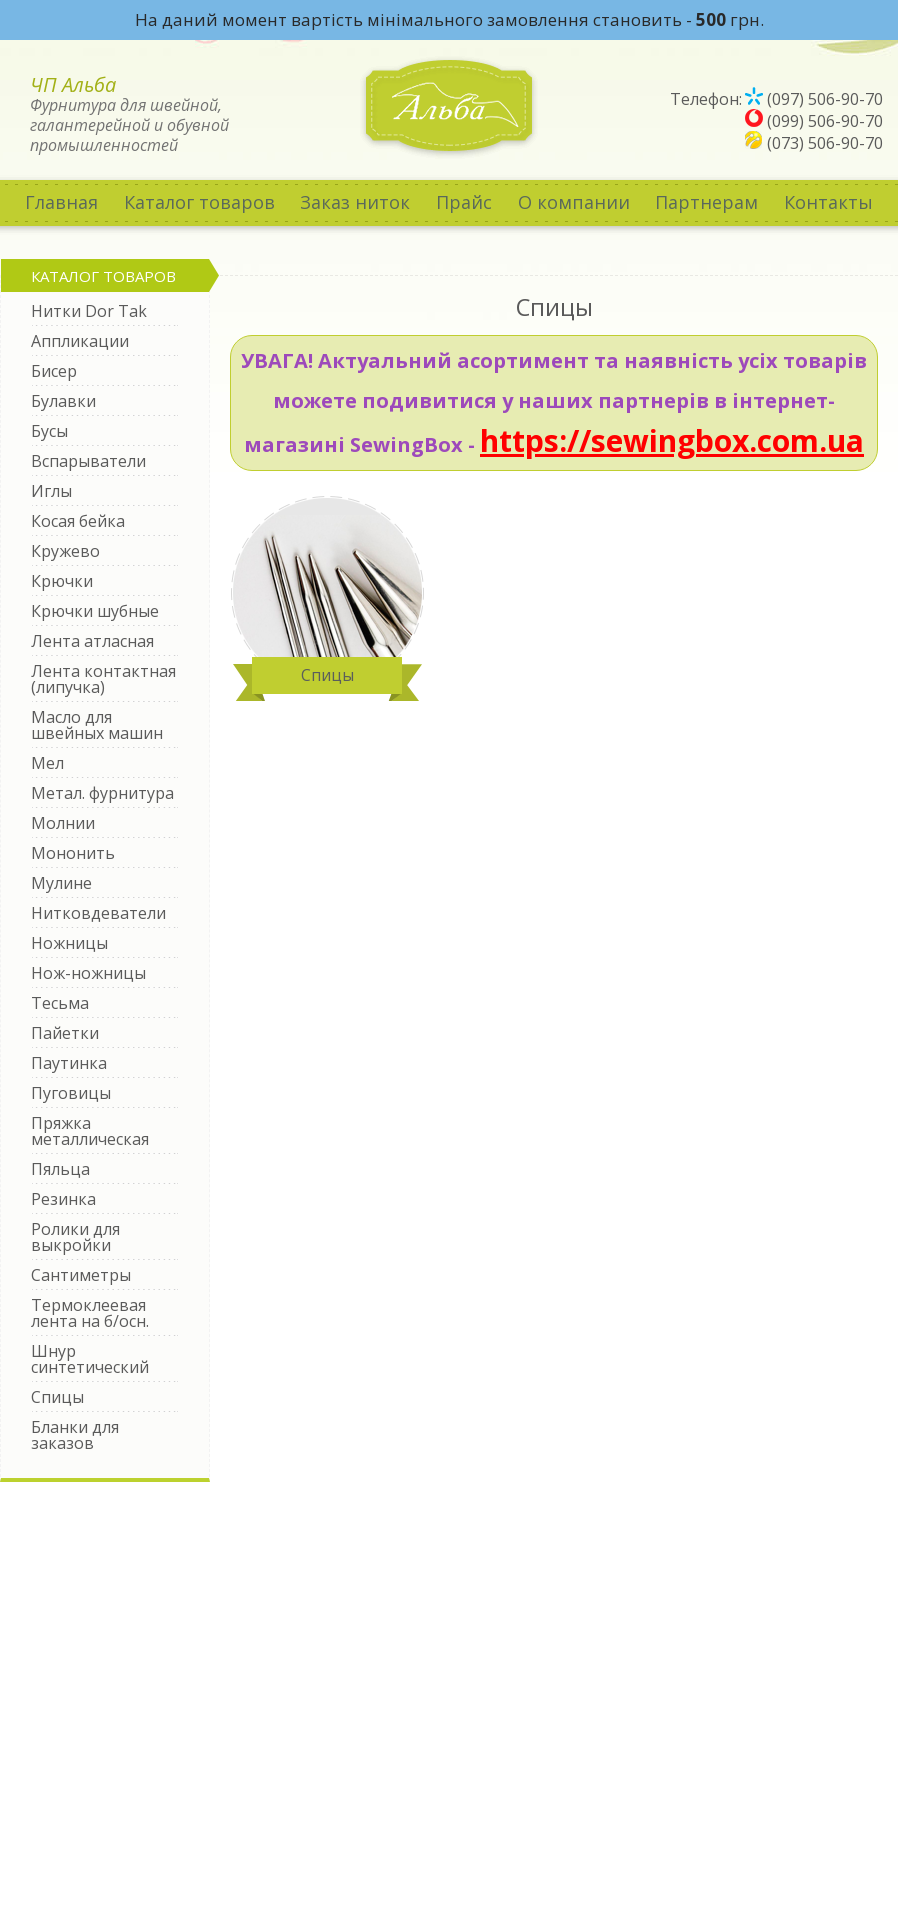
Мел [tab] (47, 763)
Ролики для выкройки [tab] (75, 1237)
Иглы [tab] (51, 491)
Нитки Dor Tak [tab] (89, 311)
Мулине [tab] (61, 883)
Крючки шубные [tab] (95, 611)
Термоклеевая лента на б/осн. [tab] (90, 1313)
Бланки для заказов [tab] (75, 1435)
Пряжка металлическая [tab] (90, 1131)
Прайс (464, 202)
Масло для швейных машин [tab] (97, 725)
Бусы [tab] (49, 431)
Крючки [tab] (62, 581)
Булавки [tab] (63, 401)
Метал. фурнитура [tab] (102, 793)
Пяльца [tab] (60, 1169)
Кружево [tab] (65, 551)
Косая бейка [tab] (78, 521)
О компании (574, 202)
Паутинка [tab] (69, 1063)
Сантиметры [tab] (81, 1275)
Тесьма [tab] (60, 1003)
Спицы (327, 675)
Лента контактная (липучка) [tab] (103, 679)
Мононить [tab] (73, 853)
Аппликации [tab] (80, 341)
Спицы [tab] (57, 1397)
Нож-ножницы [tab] (88, 973)
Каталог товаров (199, 202)
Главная (61, 202)
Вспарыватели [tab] (88, 461)
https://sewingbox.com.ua (672, 440)
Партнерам (706, 202)
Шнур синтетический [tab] (90, 1359)
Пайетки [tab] (65, 1033)
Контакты (828, 202)
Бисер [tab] (54, 371)
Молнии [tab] (63, 823)
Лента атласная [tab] (92, 641)
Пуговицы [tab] (71, 1093)
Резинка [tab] (63, 1199)
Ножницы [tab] (69, 943)
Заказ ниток (355, 202)
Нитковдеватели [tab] (98, 913)
